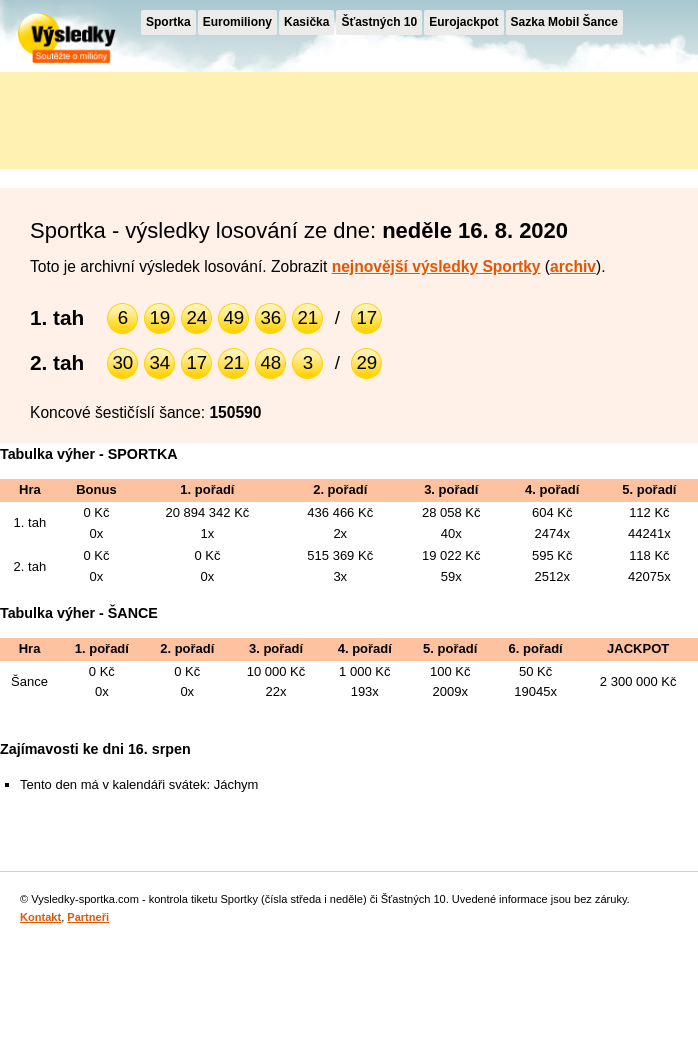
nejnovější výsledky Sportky (436, 266)
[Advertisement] (180, 117)
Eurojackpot (463, 22)
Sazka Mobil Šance (564, 22)
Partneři (88, 917)
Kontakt (40, 917)
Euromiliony (237, 22)
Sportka (168, 22)
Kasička (306, 22)
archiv (573, 266)
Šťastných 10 (379, 22)
